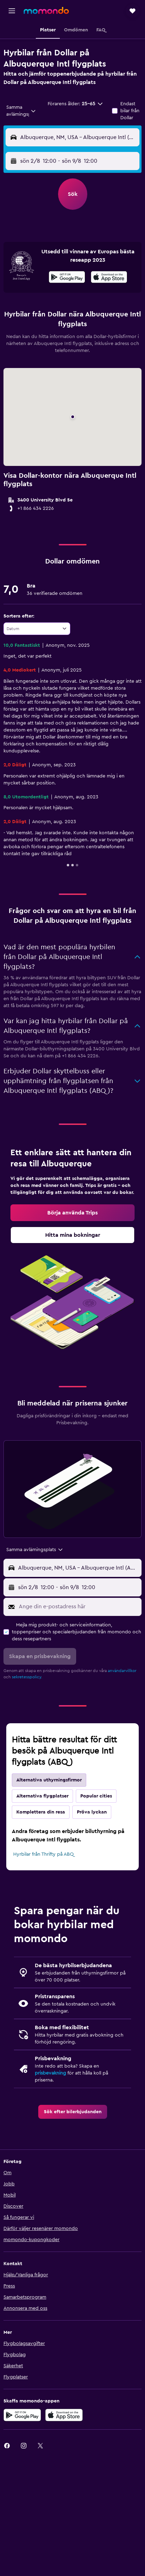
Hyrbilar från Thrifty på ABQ (43, 1854)
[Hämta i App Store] (109, 278)
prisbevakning (50, 2073)
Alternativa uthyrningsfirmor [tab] (49, 1780)
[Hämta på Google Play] (67, 278)
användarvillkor (122, 1671)
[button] (11, 10)
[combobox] (21, 111)
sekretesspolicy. (27, 1677)
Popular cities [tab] (96, 1796)
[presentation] (109, 277)
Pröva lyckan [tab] (92, 1812)
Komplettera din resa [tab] (40, 1812)
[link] (72, 1212)
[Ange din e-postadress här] (78, 1606)
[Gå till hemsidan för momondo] (46, 10)
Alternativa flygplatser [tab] (42, 1796)
